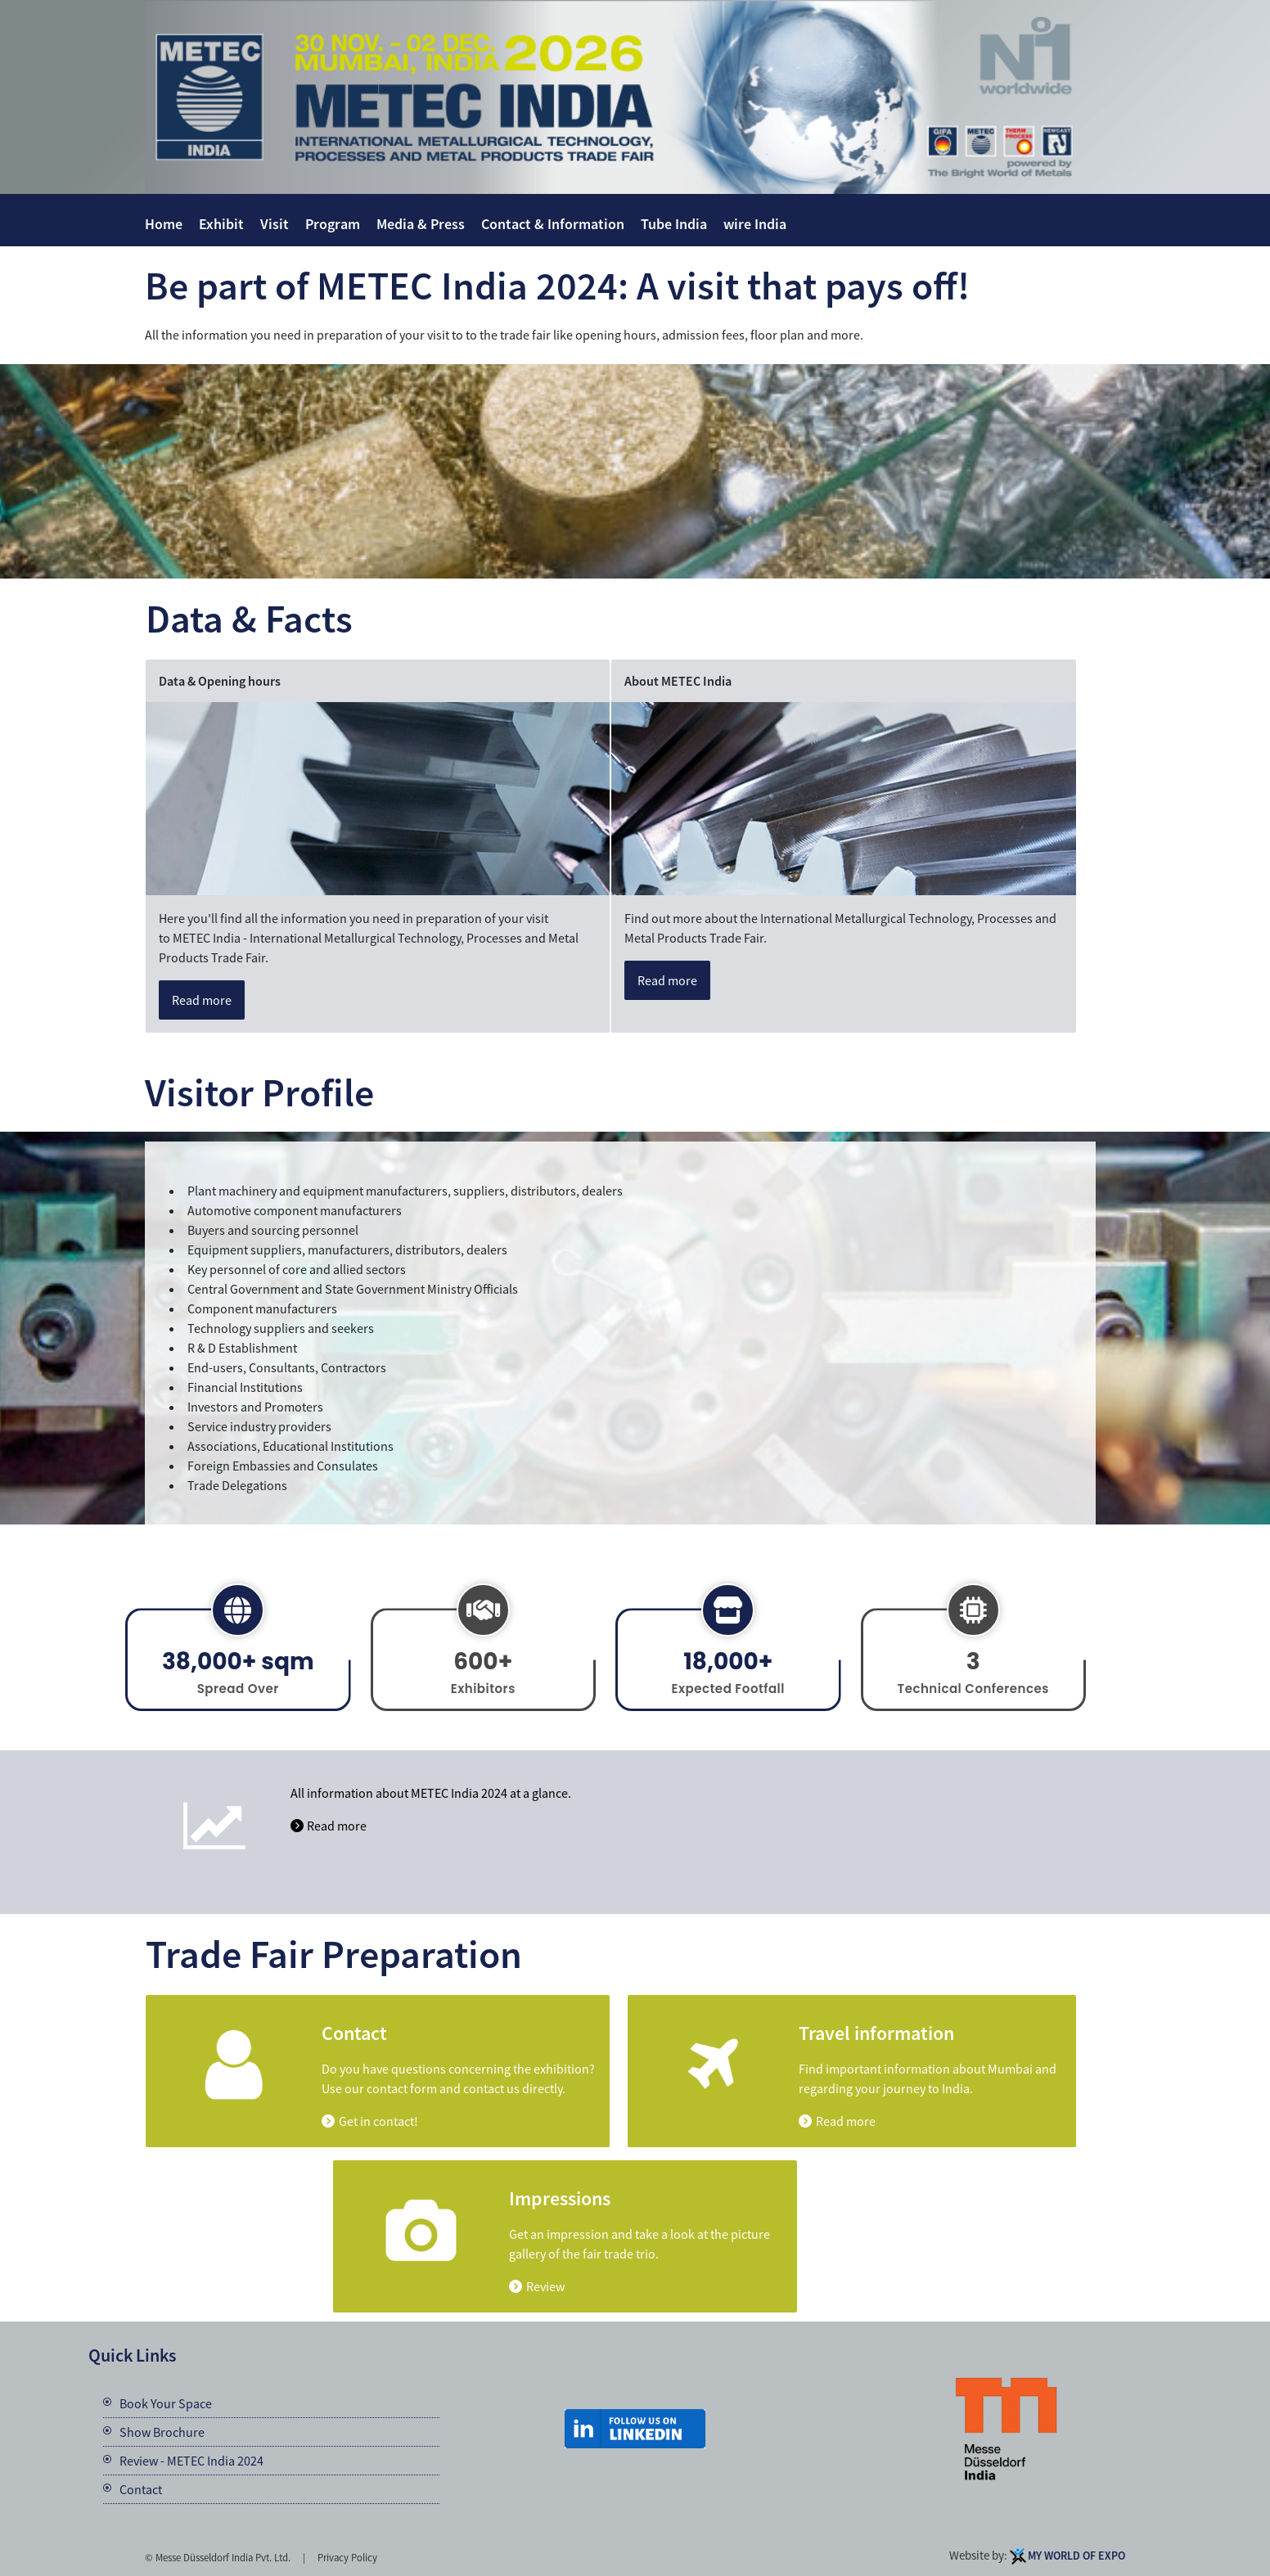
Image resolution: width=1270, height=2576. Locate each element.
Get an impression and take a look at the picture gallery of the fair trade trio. (639, 2244)
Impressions (559, 2198)
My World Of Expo (1076, 2555)
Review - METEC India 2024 (191, 2460)
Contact (354, 2033)
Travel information (876, 2033)
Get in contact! (378, 2121)
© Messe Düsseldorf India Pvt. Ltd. (217, 2557)
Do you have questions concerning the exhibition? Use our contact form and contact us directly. (458, 2078)
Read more (202, 1000)
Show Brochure (162, 2432)
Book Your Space (165, 2403)
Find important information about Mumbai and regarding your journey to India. (927, 2078)
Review (545, 2286)
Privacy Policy (347, 2557)
